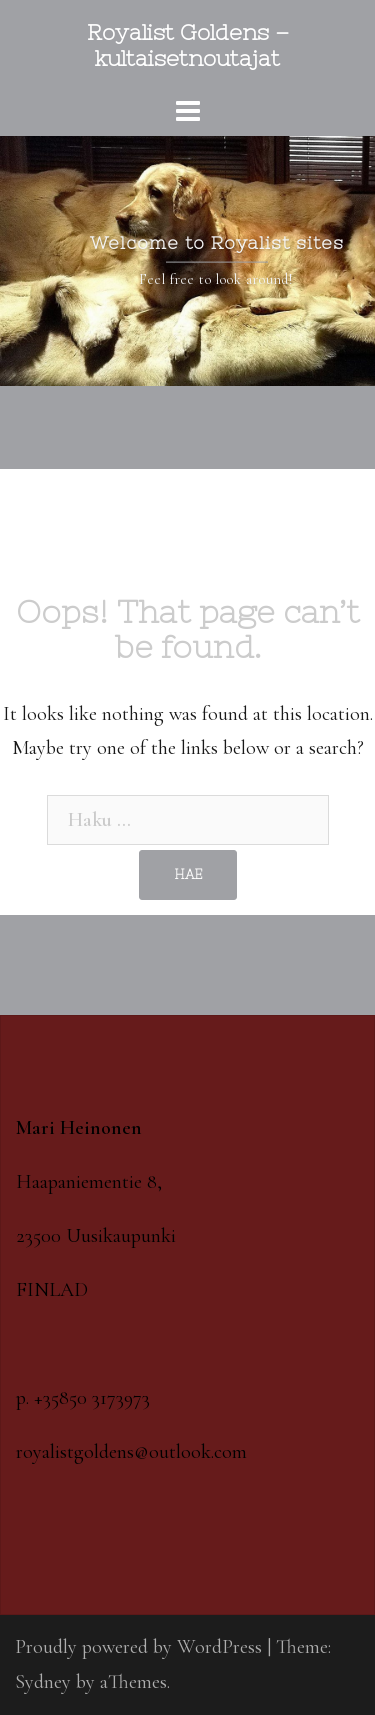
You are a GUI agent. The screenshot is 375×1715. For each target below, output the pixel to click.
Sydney (43, 1682)
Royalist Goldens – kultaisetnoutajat (188, 45)
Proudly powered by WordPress (138, 1647)
